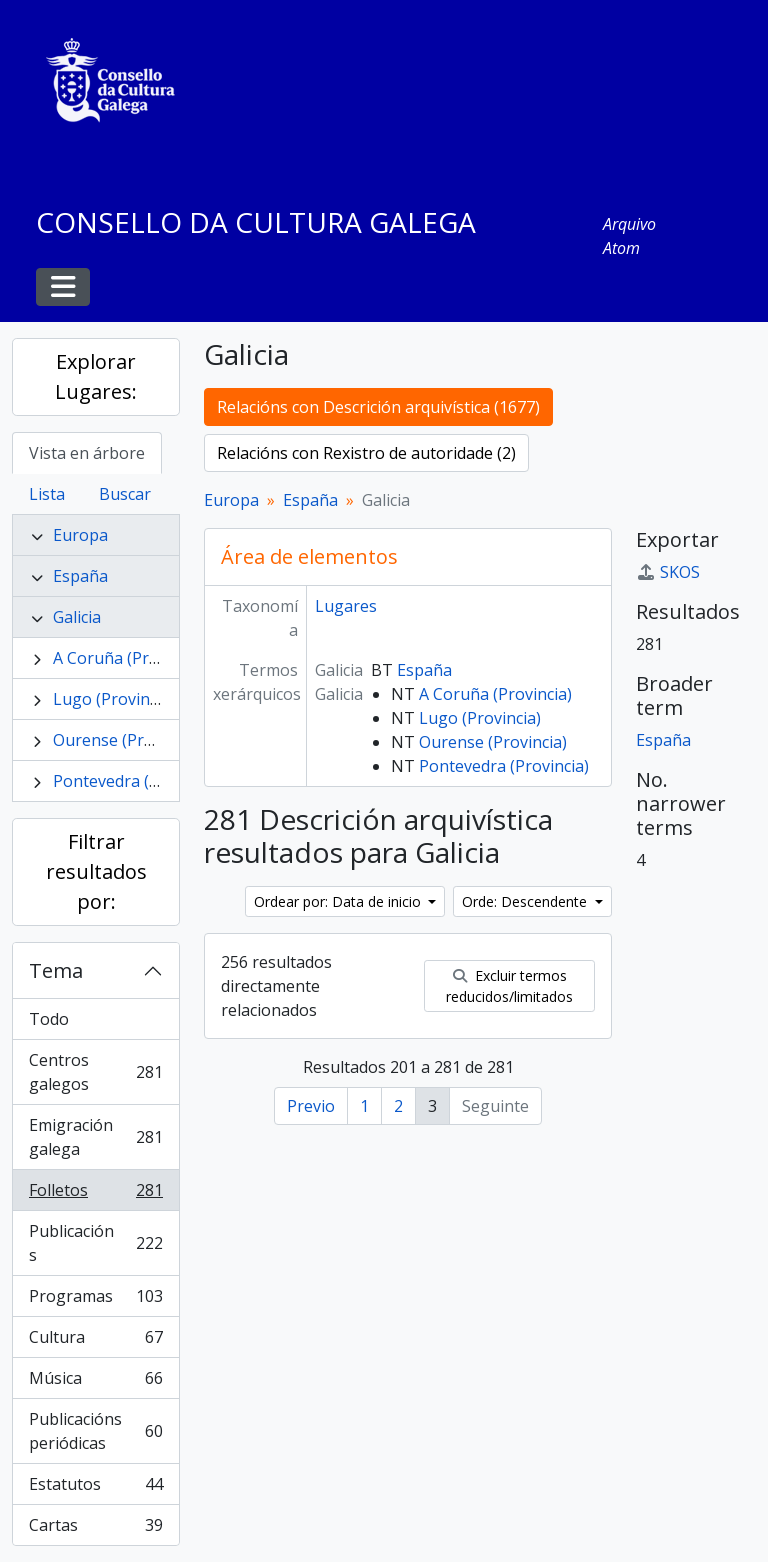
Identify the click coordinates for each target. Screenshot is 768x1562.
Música (95, 1382)
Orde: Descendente (526, 901)
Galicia (77, 617)
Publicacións (95, 1243)
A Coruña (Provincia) (129, 658)
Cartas (95, 1529)
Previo (311, 1106)
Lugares (346, 606)
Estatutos (95, 1488)
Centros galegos (95, 1072)
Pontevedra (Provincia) (138, 781)
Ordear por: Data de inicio (339, 901)
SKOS (668, 572)
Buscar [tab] (125, 494)
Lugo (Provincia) (114, 699)
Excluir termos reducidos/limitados (509, 986)
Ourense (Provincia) (127, 740)
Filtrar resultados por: (96, 871)
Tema (56, 970)
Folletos (95, 1194)
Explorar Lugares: (96, 376)
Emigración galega (95, 1137)
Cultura (95, 1341)
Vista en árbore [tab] (87, 453)
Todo (49, 1019)
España (80, 576)
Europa (80, 535)
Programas (95, 1300)
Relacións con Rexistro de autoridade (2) (366, 453)
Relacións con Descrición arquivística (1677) (378, 407)
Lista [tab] (47, 494)
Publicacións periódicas (95, 1431)
